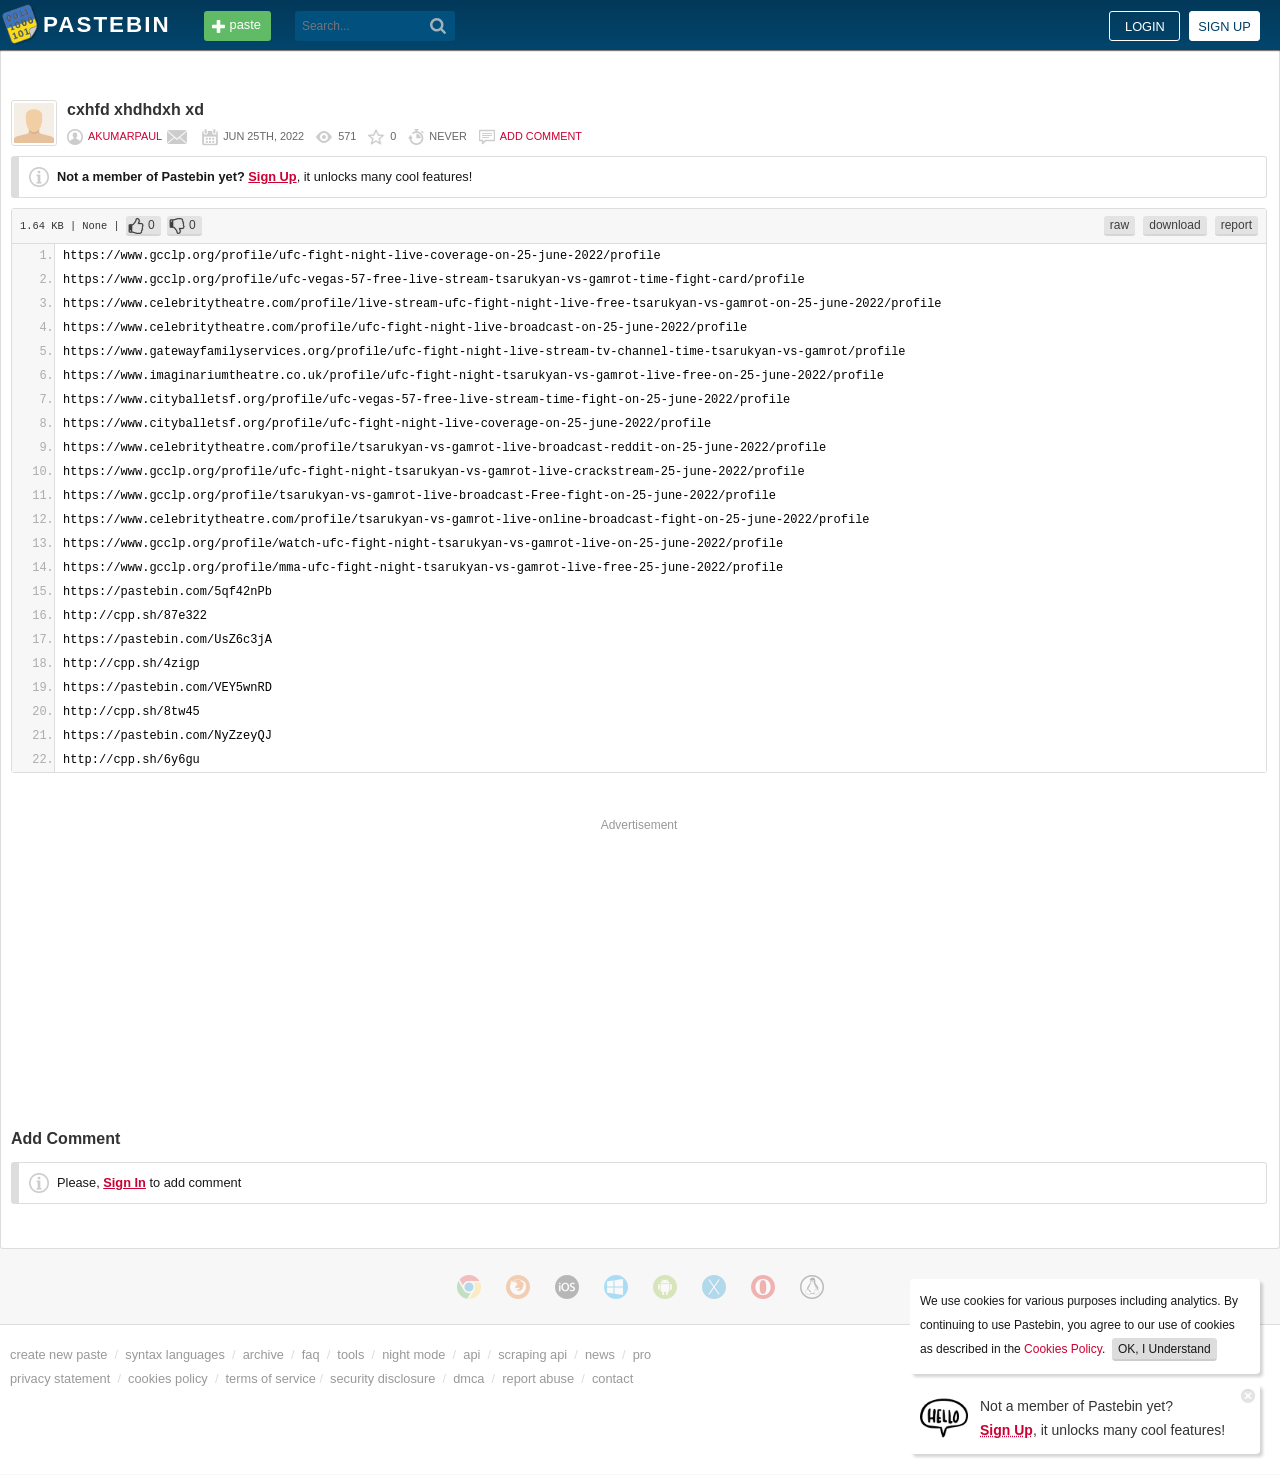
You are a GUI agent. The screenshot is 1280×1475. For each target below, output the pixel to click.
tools (350, 1354)
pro (642, 1354)
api (471, 1354)
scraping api (532, 1354)
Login (1145, 26)
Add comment (541, 136)
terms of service (271, 1378)
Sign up (1224, 26)
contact (612, 1378)
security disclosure (382, 1378)
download (1174, 225)
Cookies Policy (1063, 1349)
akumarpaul (125, 136)
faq (311, 1354)
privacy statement (60, 1378)
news (600, 1354)
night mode (413, 1354)
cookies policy (168, 1378)
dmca (468, 1378)
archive (263, 1354)
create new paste (58, 1354)
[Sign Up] (944, 1416)
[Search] (438, 26)
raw (1119, 225)
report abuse (538, 1378)
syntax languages (175, 1354)
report (1236, 225)
